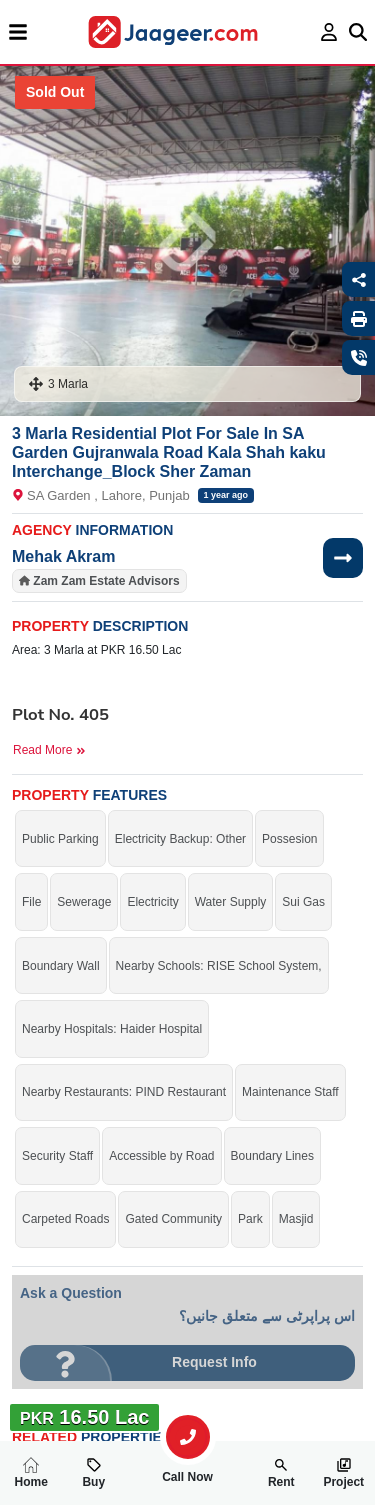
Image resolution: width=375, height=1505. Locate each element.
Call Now (188, 1469)
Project (343, 1473)
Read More (49, 750)
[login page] (329, 32)
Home (31, 1473)
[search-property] (188, 1437)
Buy (93, 1473)
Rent (281, 1473)
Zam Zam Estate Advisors (106, 581)
